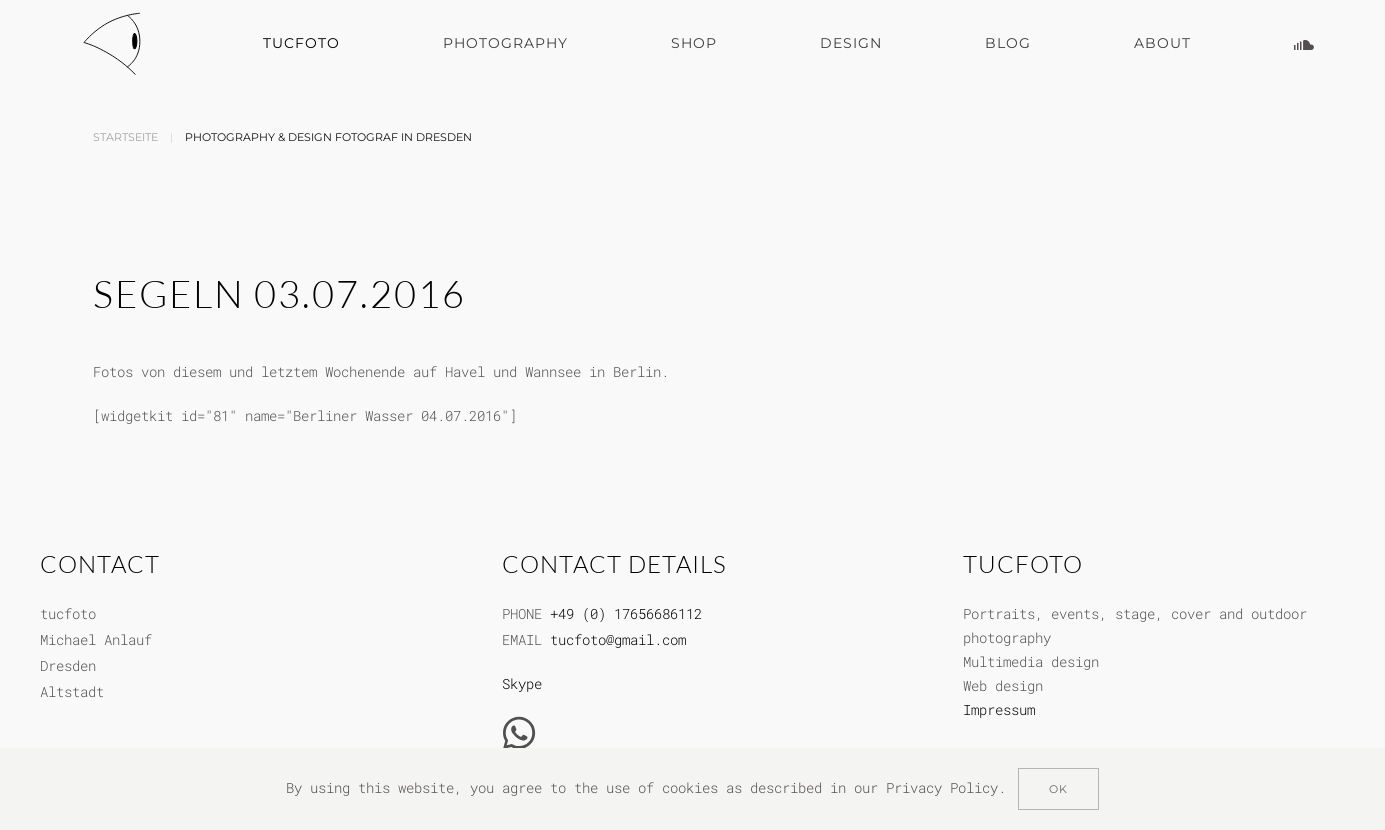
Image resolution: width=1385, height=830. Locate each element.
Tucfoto (301, 43)
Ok (1058, 789)
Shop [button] (694, 43)
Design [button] (851, 43)
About (1162, 43)
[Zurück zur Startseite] (115, 44)
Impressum (999, 709)
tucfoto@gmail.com (618, 639)
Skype (522, 683)
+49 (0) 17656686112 (626, 613)
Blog (1008, 43)
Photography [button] (505, 43)
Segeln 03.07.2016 (279, 293)
